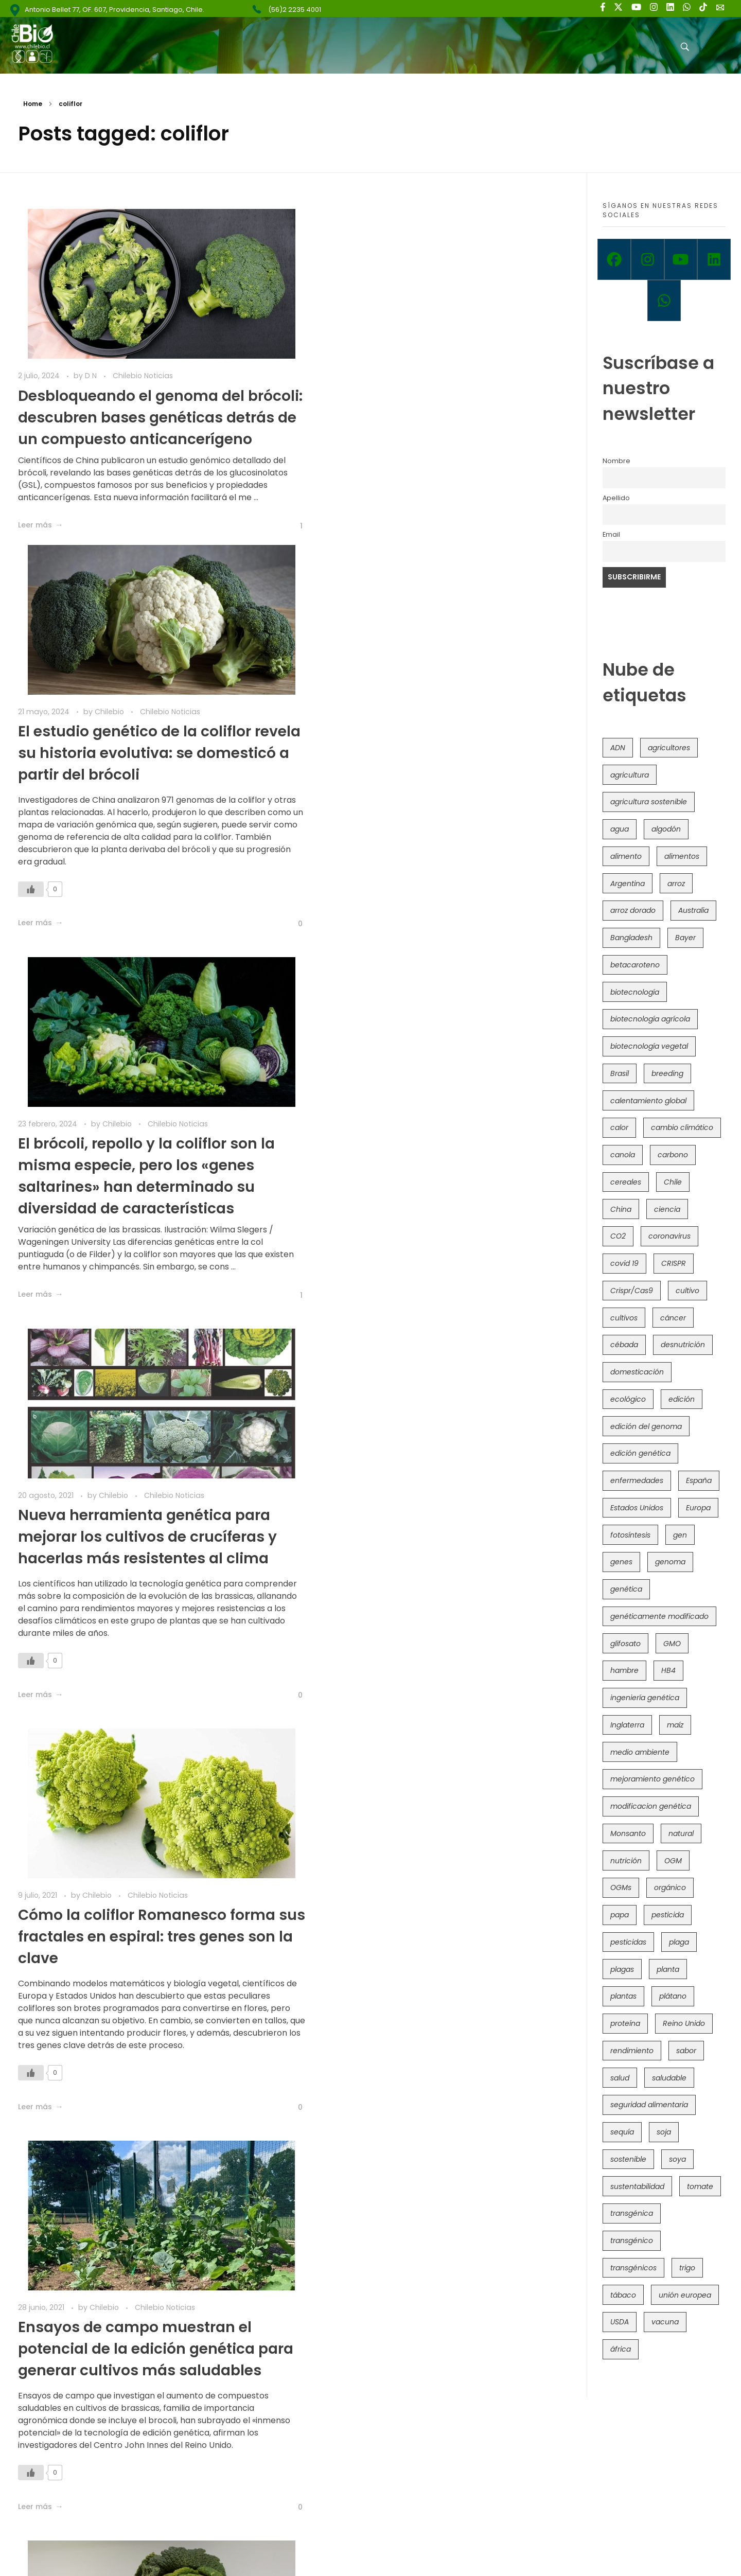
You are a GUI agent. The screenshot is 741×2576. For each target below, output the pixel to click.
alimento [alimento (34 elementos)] (626, 856)
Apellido (616, 497)
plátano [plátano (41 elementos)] (672, 1996)
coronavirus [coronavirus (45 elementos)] (669, 1236)
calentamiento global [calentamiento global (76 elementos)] (648, 1101)
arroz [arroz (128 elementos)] (676, 883)
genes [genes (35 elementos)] (621, 1562)
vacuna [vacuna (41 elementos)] (665, 2322)
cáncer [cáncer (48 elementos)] (673, 1318)
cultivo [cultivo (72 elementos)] (687, 1290)
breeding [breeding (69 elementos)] (667, 1073)
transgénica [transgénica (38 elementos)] (631, 2213)
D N (92, 375)
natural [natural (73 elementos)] (681, 1833)
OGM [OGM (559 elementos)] (673, 1861)
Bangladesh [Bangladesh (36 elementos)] (631, 937)
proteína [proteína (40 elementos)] (625, 2023)
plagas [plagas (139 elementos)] (622, 1969)
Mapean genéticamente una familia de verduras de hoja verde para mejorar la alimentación (142, 1649)
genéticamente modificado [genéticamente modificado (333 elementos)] (659, 1616)
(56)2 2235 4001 (294, 9)
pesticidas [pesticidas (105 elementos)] (628, 1942)
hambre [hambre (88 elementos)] (624, 1670)
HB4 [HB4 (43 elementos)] (668, 1670)
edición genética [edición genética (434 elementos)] (640, 1453)
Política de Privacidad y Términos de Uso (384, 2550)
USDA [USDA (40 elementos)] (619, 2322)
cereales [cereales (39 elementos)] (625, 1182)
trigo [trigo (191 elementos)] (687, 2268)
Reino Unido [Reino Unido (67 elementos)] (684, 2023)
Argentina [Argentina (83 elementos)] (627, 883)
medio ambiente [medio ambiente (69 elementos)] (639, 1752)
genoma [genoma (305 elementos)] (670, 1562)
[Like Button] (274, 587)
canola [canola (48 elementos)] (622, 1155)
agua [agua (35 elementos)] (619, 829)
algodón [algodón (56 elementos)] (666, 829)
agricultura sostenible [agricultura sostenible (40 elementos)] (648, 802)
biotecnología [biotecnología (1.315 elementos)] (634, 992)
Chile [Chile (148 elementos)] (673, 1182)
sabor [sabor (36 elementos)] (686, 2050)
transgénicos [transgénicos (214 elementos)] (633, 2268)
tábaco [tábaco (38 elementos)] (623, 2295)
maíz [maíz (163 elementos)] (675, 1725)
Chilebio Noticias (143, 375)
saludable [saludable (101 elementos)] (669, 2078)
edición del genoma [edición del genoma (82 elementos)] (646, 1426)
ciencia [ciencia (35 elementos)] (667, 1209)
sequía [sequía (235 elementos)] (622, 2132)
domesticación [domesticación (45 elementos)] (637, 1372)
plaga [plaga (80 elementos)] (679, 1942)
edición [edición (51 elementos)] (681, 1399)
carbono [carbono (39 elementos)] (673, 1155)
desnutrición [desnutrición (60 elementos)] (683, 1344)
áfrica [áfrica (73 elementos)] (620, 2349)
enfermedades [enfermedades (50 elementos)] (636, 1480)
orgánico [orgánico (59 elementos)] (670, 1887)
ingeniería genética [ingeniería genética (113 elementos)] (644, 1697)
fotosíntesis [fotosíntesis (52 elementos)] (630, 1535)
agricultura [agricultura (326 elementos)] (629, 775)
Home (32, 103)
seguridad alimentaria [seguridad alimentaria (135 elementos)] (649, 2104)
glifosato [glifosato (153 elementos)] (625, 1643)
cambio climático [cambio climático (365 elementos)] (682, 1127)
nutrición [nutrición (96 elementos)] (626, 1861)
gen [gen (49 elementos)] (680, 1535)
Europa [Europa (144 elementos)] (698, 1508)
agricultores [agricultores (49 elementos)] (669, 748)
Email (611, 534)
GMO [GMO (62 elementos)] (672, 1643)
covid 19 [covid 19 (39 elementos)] (624, 1263)
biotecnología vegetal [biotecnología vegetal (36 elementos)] (649, 1046)
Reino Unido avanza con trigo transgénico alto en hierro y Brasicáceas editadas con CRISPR (423, 2061)
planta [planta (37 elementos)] (668, 1969)
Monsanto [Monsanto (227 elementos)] (628, 1833)
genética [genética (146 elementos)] (626, 1589)
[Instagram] (647, 259)
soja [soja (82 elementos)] (664, 2132)
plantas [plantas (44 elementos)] (623, 1996)
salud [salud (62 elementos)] (619, 2078)
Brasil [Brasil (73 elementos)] (619, 1073)
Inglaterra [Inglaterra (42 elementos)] (627, 1725)
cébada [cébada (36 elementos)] (624, 1344)
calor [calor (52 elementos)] (619, 1127)
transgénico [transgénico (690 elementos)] (631, 2240)
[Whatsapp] (664, 300)
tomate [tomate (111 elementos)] (700, 2186)
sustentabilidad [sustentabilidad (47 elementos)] (637, 2186)
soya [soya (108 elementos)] (677, 2159)
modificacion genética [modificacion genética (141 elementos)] (650, 1806)
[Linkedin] (714, 259)
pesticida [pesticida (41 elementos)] (667, 1915)
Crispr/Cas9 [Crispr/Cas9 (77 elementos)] (631, 1290)
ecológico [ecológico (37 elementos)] (628, 1399)
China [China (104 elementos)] (620, 1209)
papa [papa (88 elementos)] (619, 1915)
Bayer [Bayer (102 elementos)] (685, 937)
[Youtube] (681, 259)
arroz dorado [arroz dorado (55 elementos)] (633, 910)
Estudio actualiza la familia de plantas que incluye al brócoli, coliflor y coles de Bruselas (412, 1649)
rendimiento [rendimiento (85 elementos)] (632, 2050)
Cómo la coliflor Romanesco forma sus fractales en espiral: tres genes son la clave (146, 1228)
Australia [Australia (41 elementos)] (693, 910)
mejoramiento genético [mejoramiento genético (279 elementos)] (652, 1779)
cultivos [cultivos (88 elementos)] (624, 1318)
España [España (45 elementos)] (699, 1480)
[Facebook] (614, 259)
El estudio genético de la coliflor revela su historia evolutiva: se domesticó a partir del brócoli (417, 417)
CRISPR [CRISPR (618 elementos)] (673, 1263)
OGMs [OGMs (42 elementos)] (620, 1887)
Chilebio (393, 375)
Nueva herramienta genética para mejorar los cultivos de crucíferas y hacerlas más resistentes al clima (430, 828)
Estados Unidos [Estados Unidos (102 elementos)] (636, 1508)
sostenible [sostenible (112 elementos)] (628, 2159)
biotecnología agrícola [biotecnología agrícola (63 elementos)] (650, 1019)
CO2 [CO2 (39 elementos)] (618, 1236)
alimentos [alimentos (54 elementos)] (681, 856)
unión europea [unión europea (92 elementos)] (685, 2295)
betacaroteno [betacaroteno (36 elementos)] (635, 965)
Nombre (616, 460)
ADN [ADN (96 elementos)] (617, 748)
